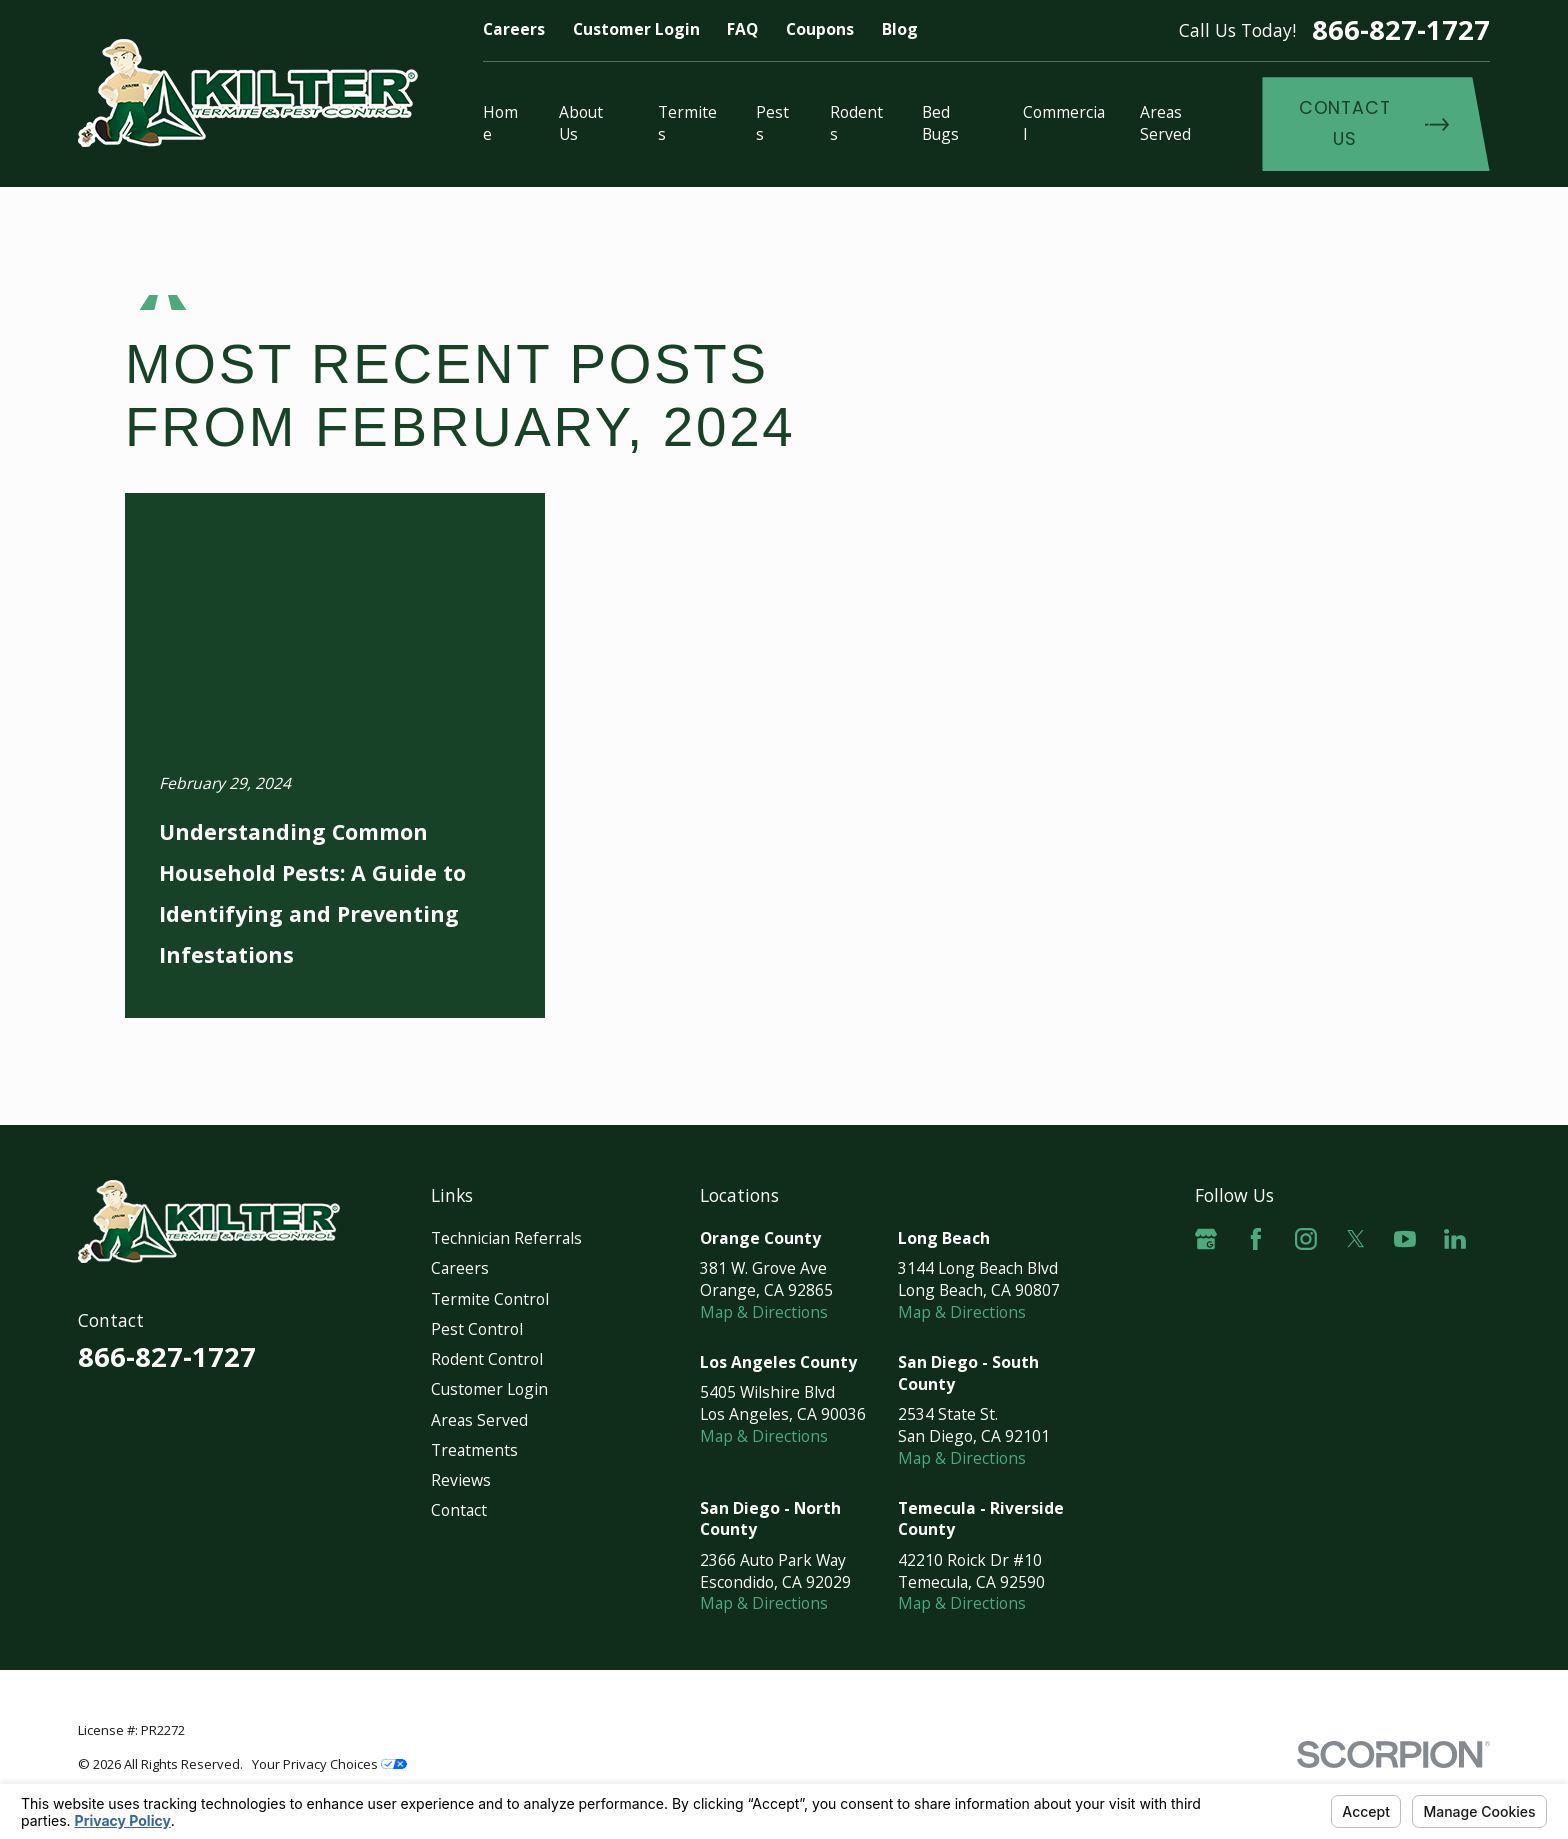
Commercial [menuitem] (1064, 123)
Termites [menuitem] (687, 123)
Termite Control (490, 1299)
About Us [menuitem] (581, 123)
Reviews (461, 1480)
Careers (514, 29)
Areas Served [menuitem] (1165, 123)
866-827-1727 (1401, 29)
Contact (459, 1510)
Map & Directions (764, 1312)
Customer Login (636, 29)
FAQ (742, 29)
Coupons (820, 29)
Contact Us (1374, 123)
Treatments (474, 1450)
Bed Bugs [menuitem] (940, 123)
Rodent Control (487, 1359)
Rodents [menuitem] (856, 123)
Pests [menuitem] (772, 123)
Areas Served (479, 1420)
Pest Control (477, 1329)
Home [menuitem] (500, 123)
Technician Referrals (506, 1238)
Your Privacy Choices (329, 1764)
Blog (900, 29)
